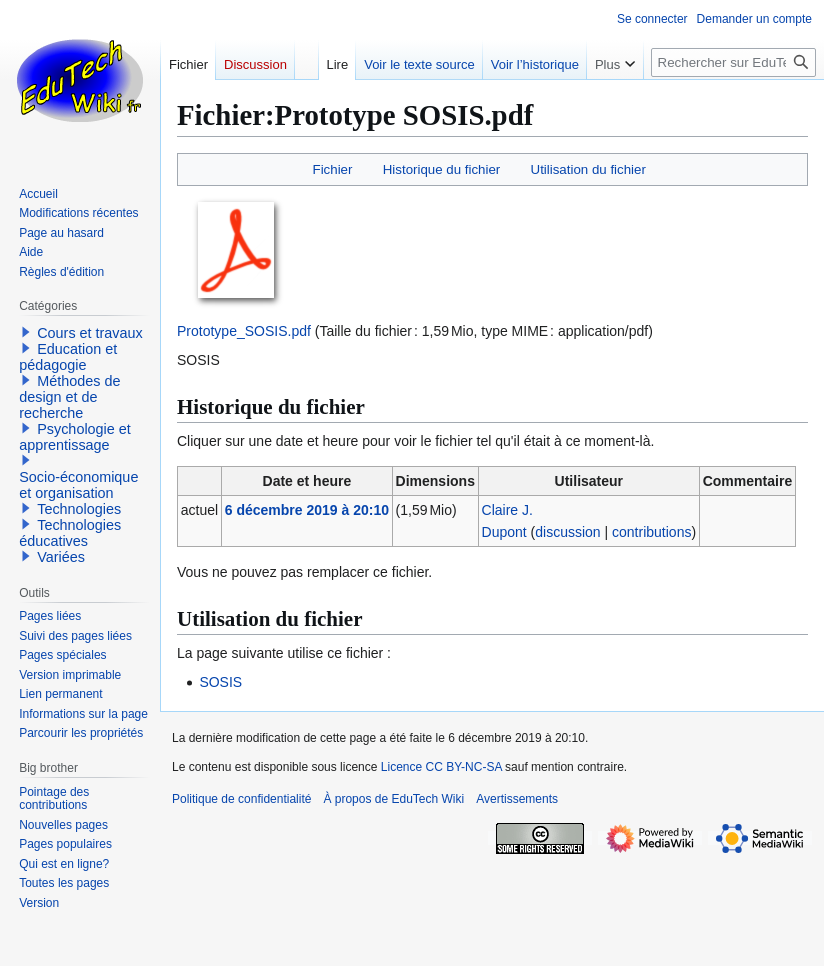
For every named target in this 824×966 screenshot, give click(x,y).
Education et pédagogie (68, 357)
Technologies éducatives (70, 533)
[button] (26, 332)
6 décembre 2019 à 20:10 (307, 510)
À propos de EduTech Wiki (393, 799)
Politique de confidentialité (241, 799)
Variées (61, 557)
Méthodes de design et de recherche (69, 397)
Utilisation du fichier (588, 169)
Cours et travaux (90, 333)
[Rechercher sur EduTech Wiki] (733, 62)
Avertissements (517, 799)
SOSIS (220, 682)
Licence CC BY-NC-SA (441, 767)
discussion (567, 532)
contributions (651, 532)
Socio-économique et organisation (78, 485)
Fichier (333, 169)
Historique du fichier (442, 169)
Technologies (79, 509)
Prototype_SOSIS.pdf (244, 331)
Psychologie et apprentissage (75, 437)
